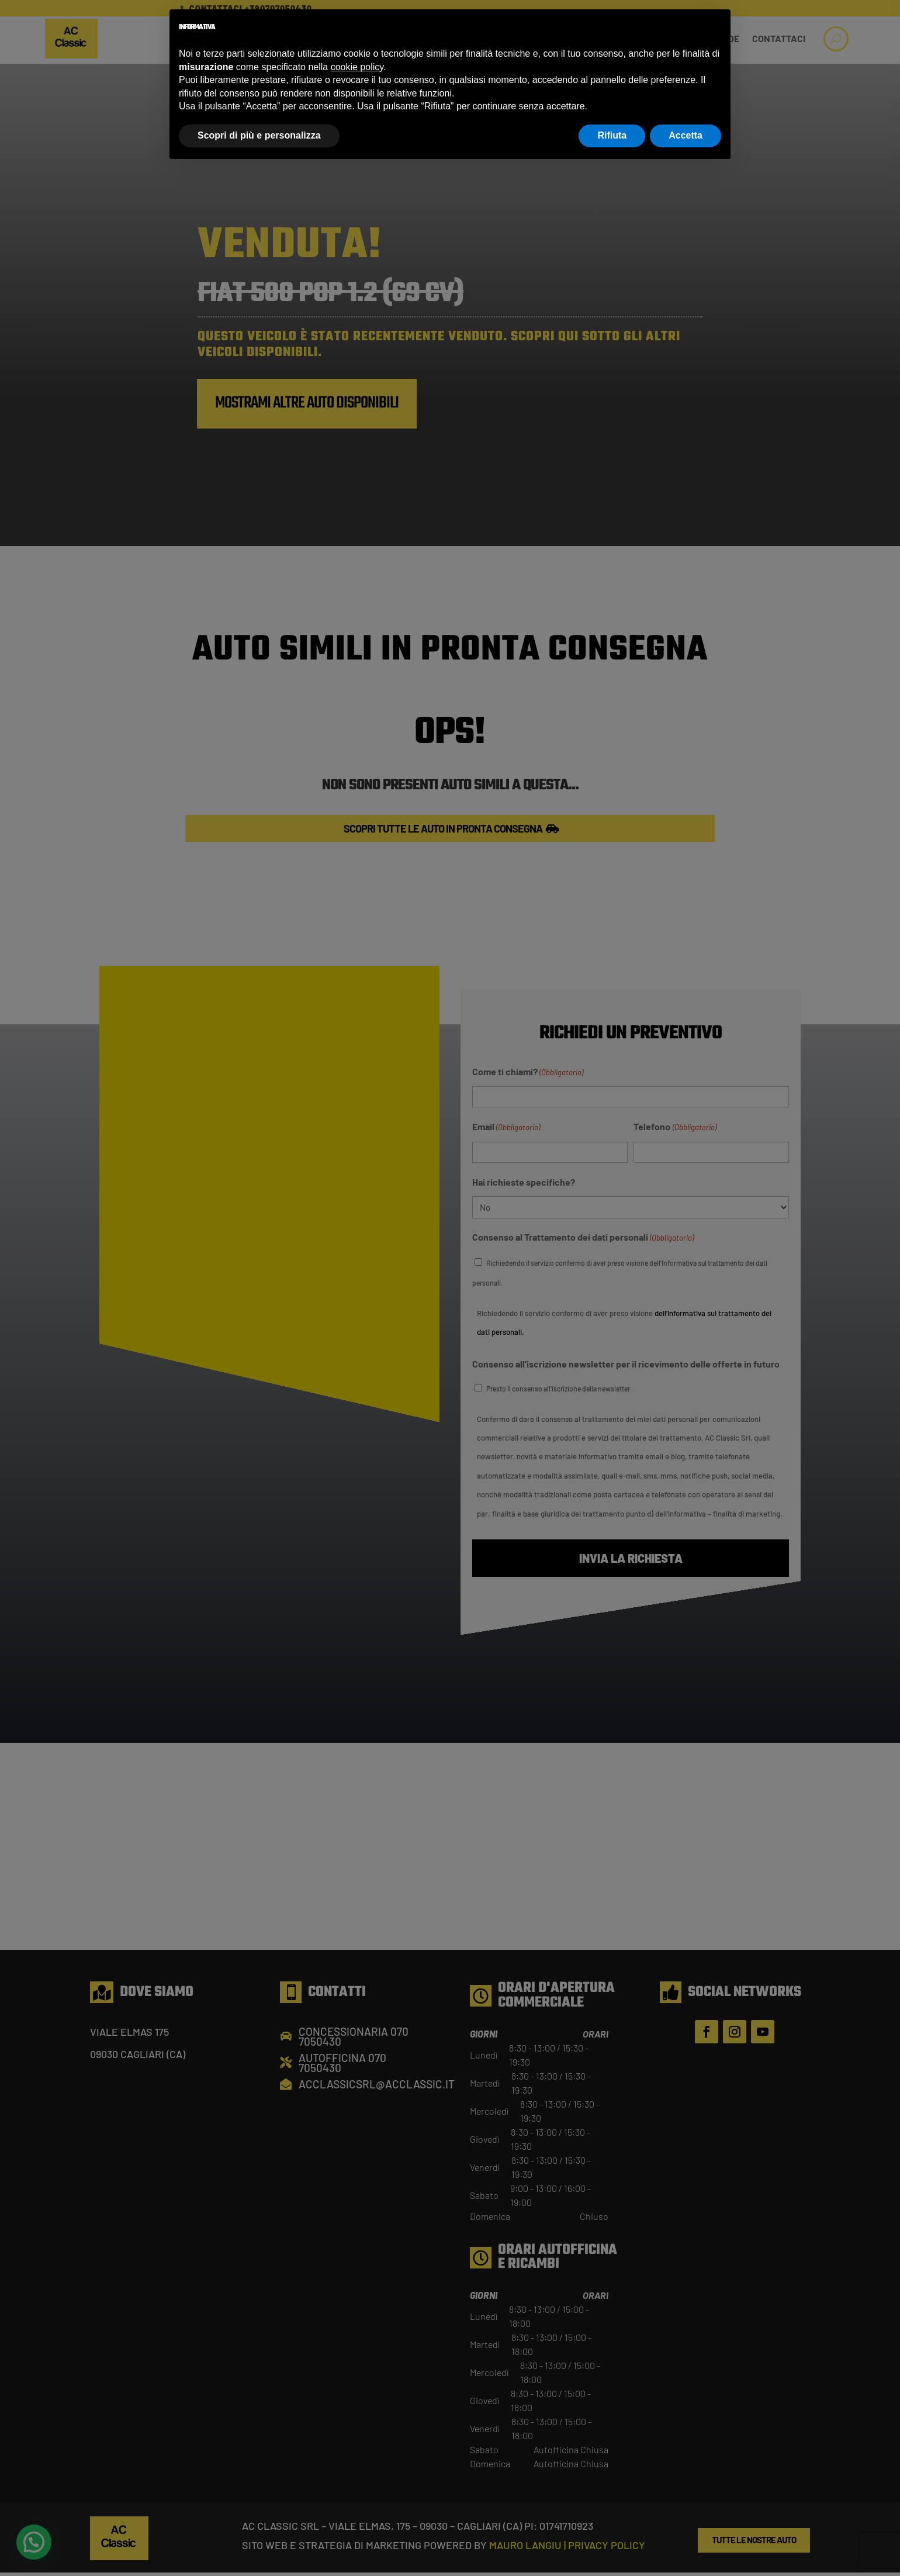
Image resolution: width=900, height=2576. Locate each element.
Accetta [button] (685, 135)
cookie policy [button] (357, 67)
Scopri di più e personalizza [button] (259, 135)
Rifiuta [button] (611, 135)
